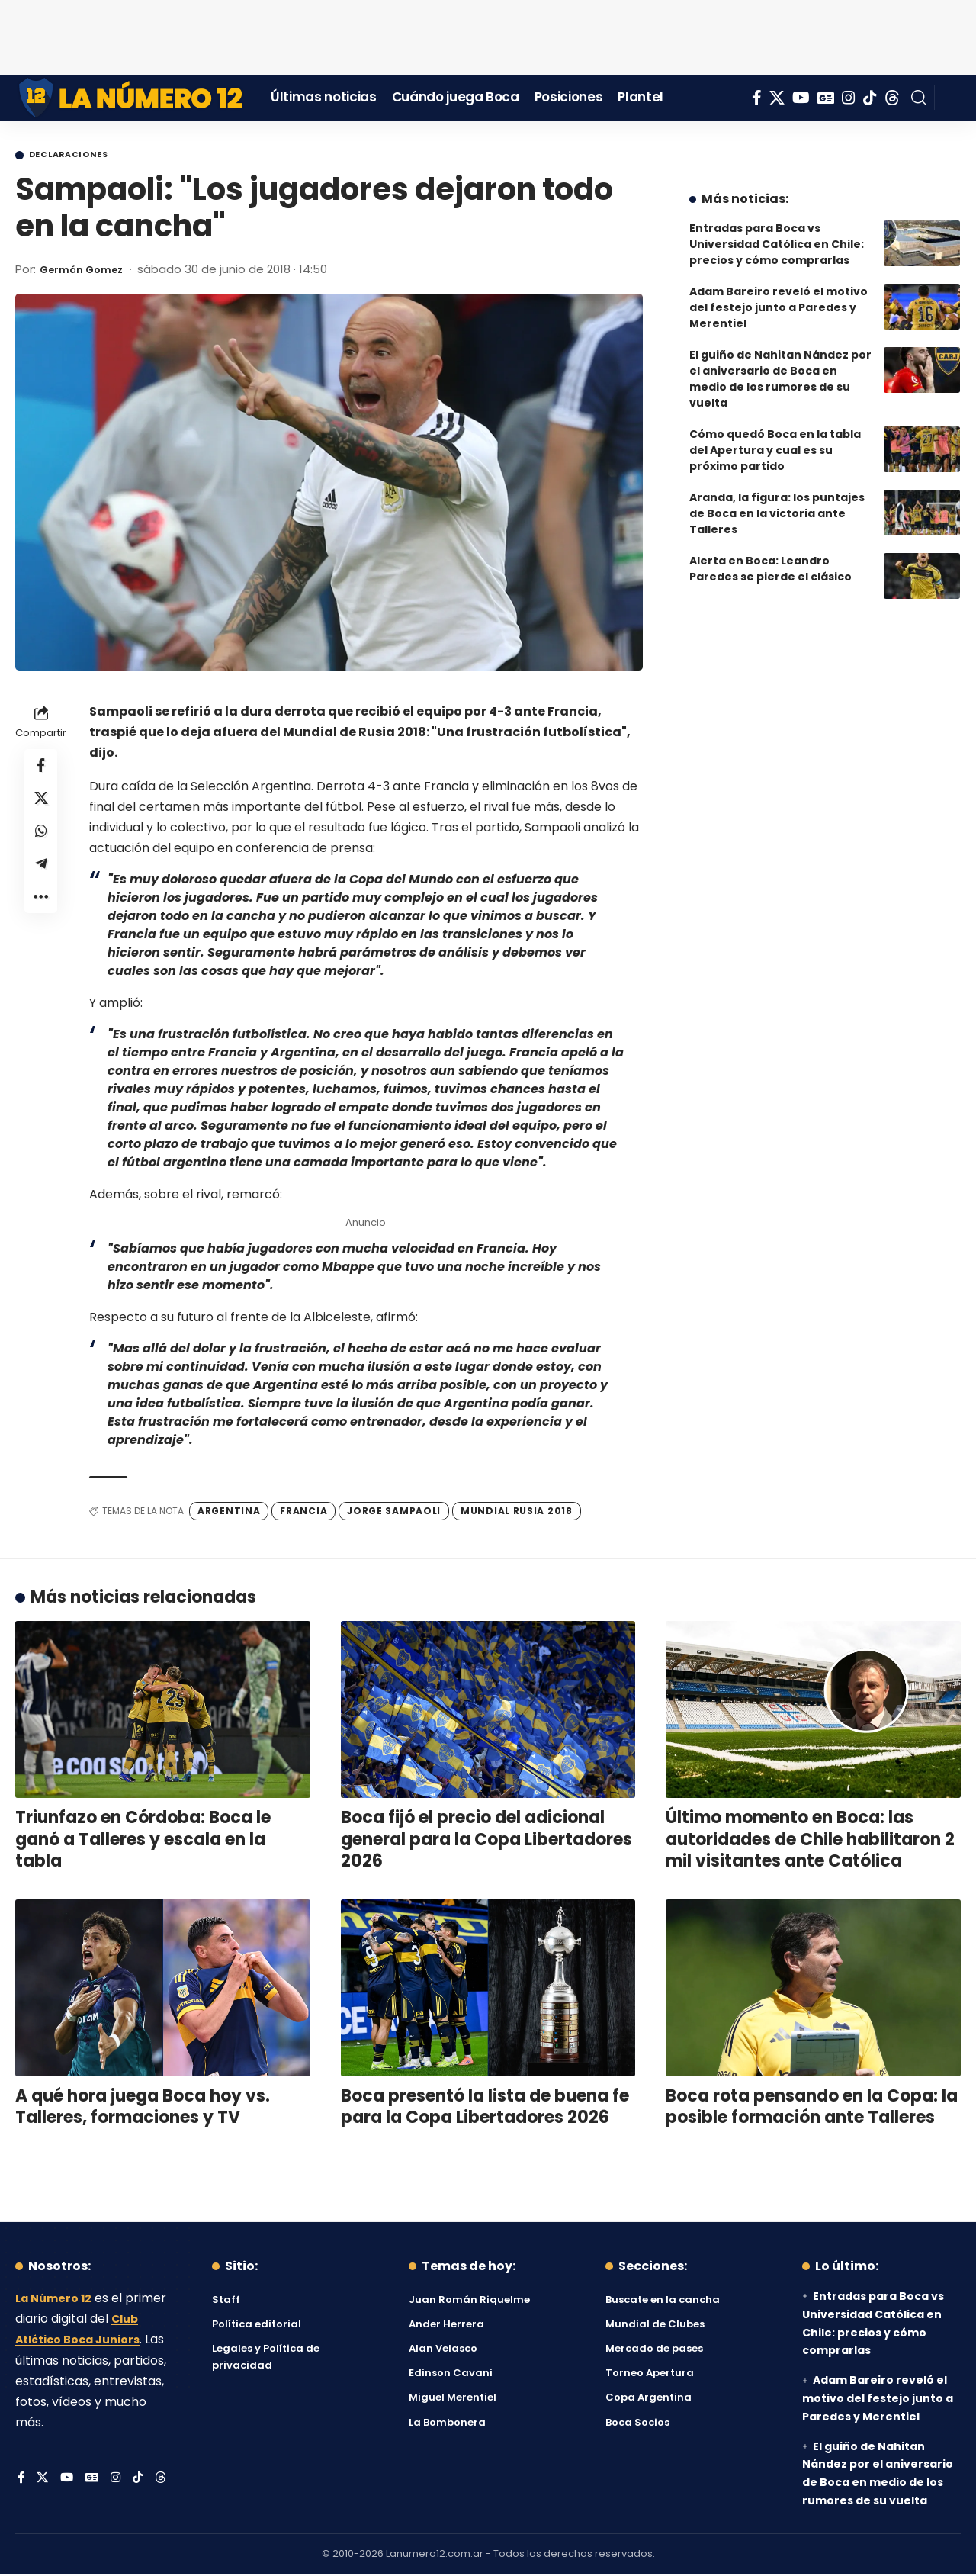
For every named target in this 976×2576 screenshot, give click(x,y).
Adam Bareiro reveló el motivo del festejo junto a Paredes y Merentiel (778, 296)
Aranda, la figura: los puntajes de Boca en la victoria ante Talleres (777, 502)
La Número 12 (57, 2300)
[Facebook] (757, 98)
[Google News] (826, 98)
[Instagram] (848, 98)
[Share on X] (41, 806)
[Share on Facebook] (41, 769)
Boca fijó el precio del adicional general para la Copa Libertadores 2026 (486, 1841)
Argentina (228, 1513)
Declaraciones (80, 156)
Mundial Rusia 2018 (517, 1513)
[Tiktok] (870, 98)
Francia (303, 1513)
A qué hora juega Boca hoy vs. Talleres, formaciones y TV (142, 2109)
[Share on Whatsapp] (41, 843)
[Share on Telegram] (41, 879)
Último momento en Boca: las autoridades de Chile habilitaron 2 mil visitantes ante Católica (810, 1841)
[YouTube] (801, 98)
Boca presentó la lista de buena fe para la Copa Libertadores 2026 (485, 2109)
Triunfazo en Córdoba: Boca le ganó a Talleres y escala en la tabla (143, 1841)
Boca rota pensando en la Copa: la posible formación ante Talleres (812, 2109)
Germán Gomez (88, 271)
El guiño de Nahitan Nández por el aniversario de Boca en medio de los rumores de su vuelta (780, 367)
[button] (918, 98)
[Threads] (892, 98)
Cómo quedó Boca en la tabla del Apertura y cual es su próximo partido (775, 438)
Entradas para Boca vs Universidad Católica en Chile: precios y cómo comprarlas (776, 232)
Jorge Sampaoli (394, 1513)
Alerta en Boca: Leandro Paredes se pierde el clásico (770, 557)
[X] (777, 98)
